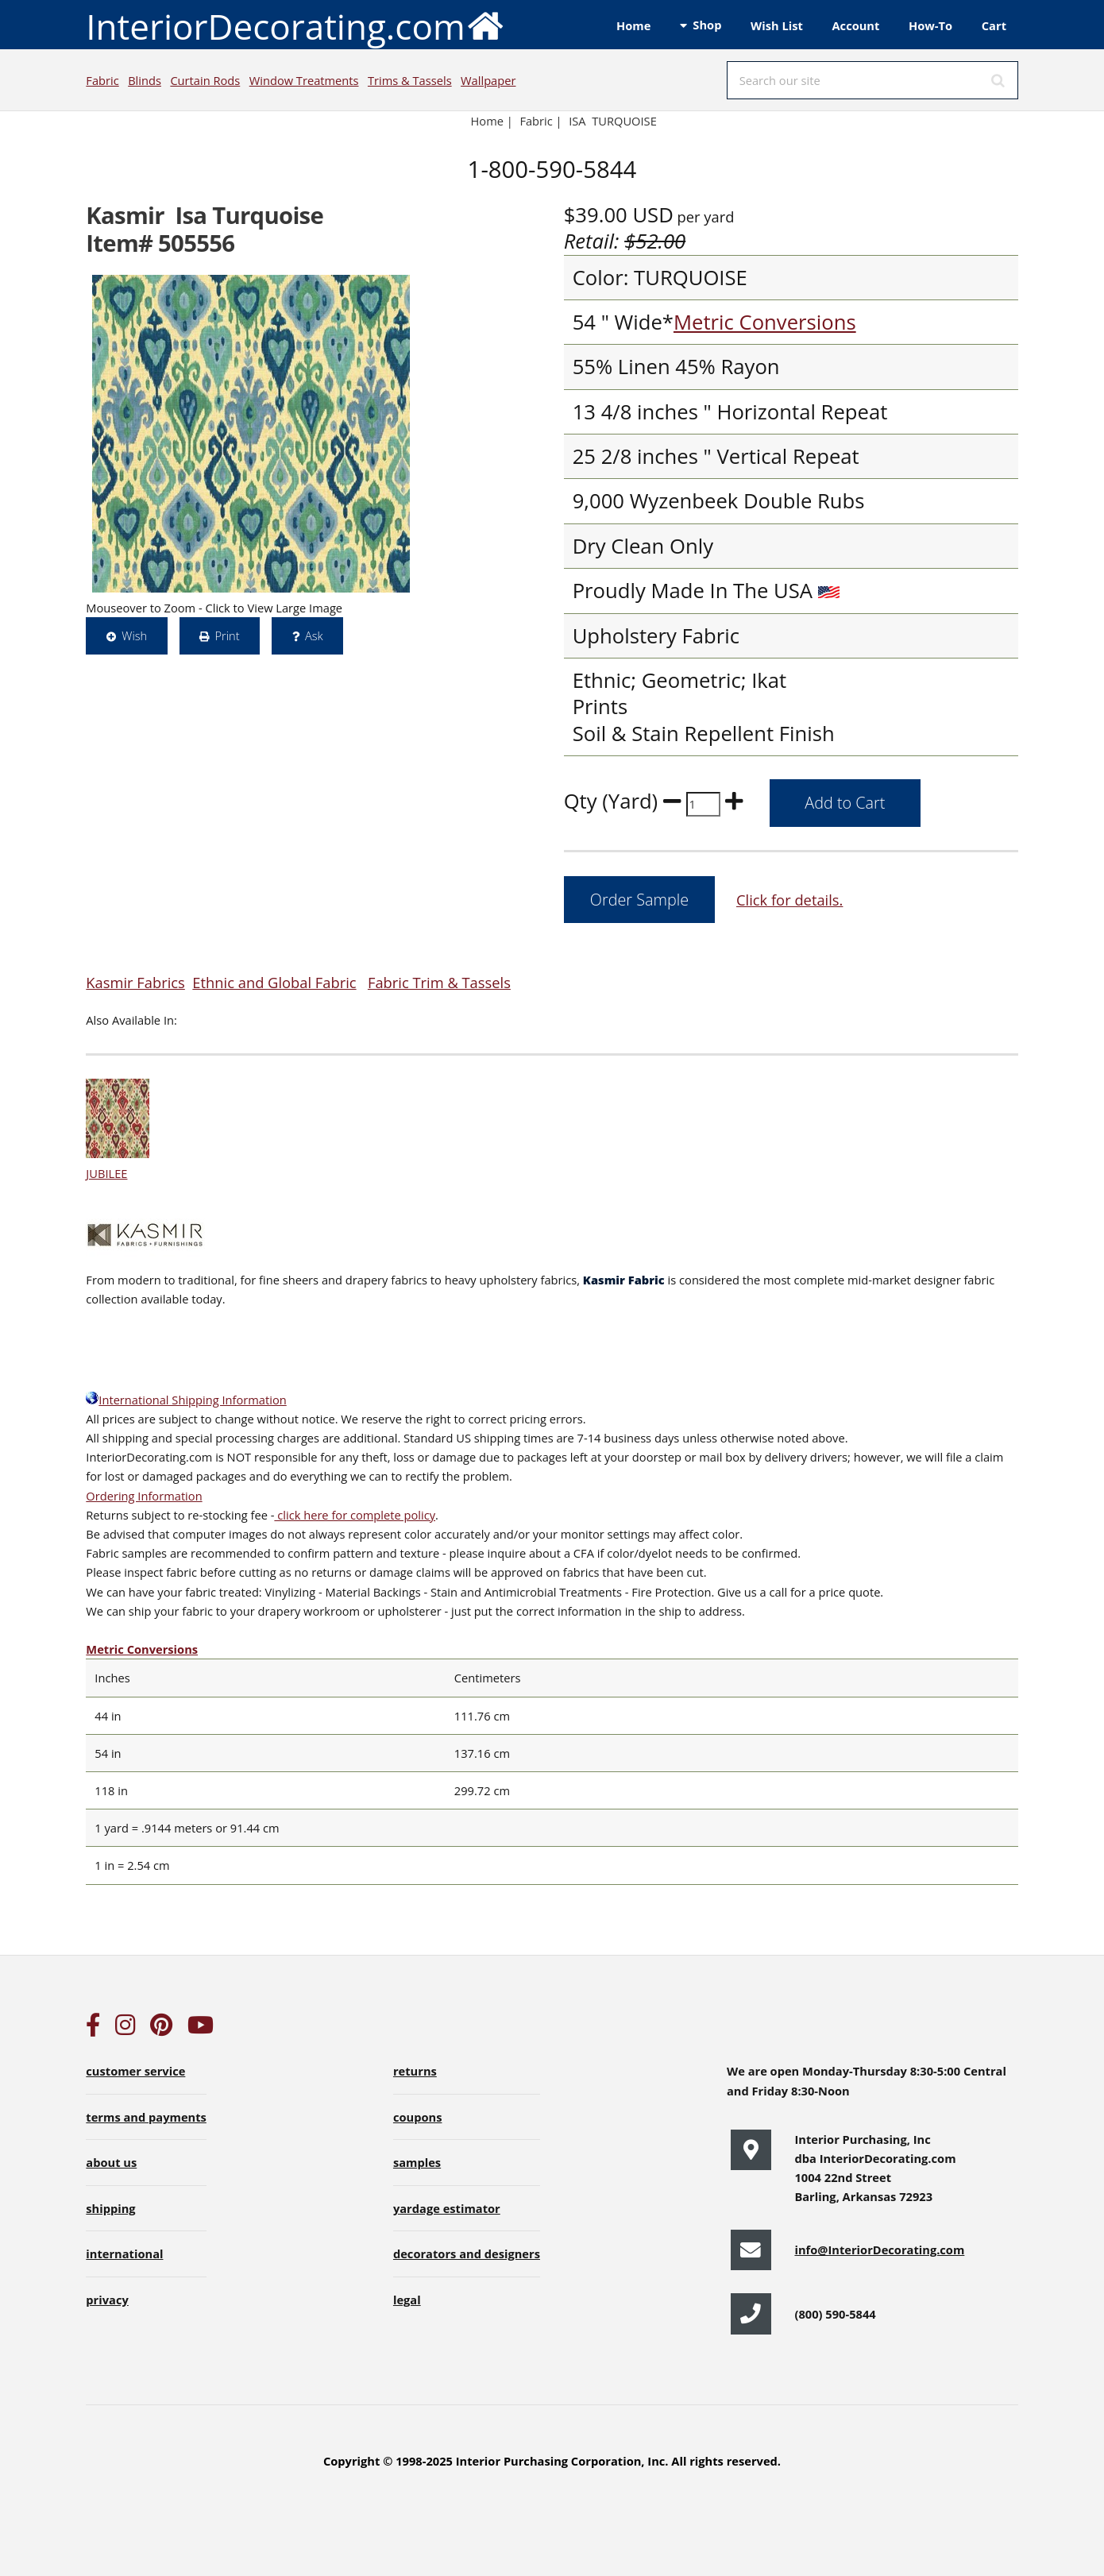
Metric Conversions (765, 322)
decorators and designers (466, 2253)
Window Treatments (304, 80)
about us (111, 2162)
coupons (417, 2117)
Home (633, 25)
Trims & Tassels (410, 80)
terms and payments (146, 2117)
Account (855, 25)
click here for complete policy (354, 1515)
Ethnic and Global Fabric (274, 982)
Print (226, 635)
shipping (110, 2208)
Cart (994, 25)
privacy (107, 2300)
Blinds (144, 80)
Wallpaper (488, 80)
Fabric (102, 80)
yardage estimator (446, 2208)
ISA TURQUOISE (613, 121)
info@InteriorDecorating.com (879, 2249)
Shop (707, 25)
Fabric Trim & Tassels (439, 982)
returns (415, 2071)
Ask (314, 635)
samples (417, 2162)
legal (407, 2300)
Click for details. (789, 900)
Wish (134, 635)
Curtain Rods (205, 80)
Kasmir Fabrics (135, 982)
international (124, 2253)
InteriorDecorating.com (295, 25)
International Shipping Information (186, 1400)
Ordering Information (144, 1496)
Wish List (777, 25)
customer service (135, 2071)
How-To (930, 25)
